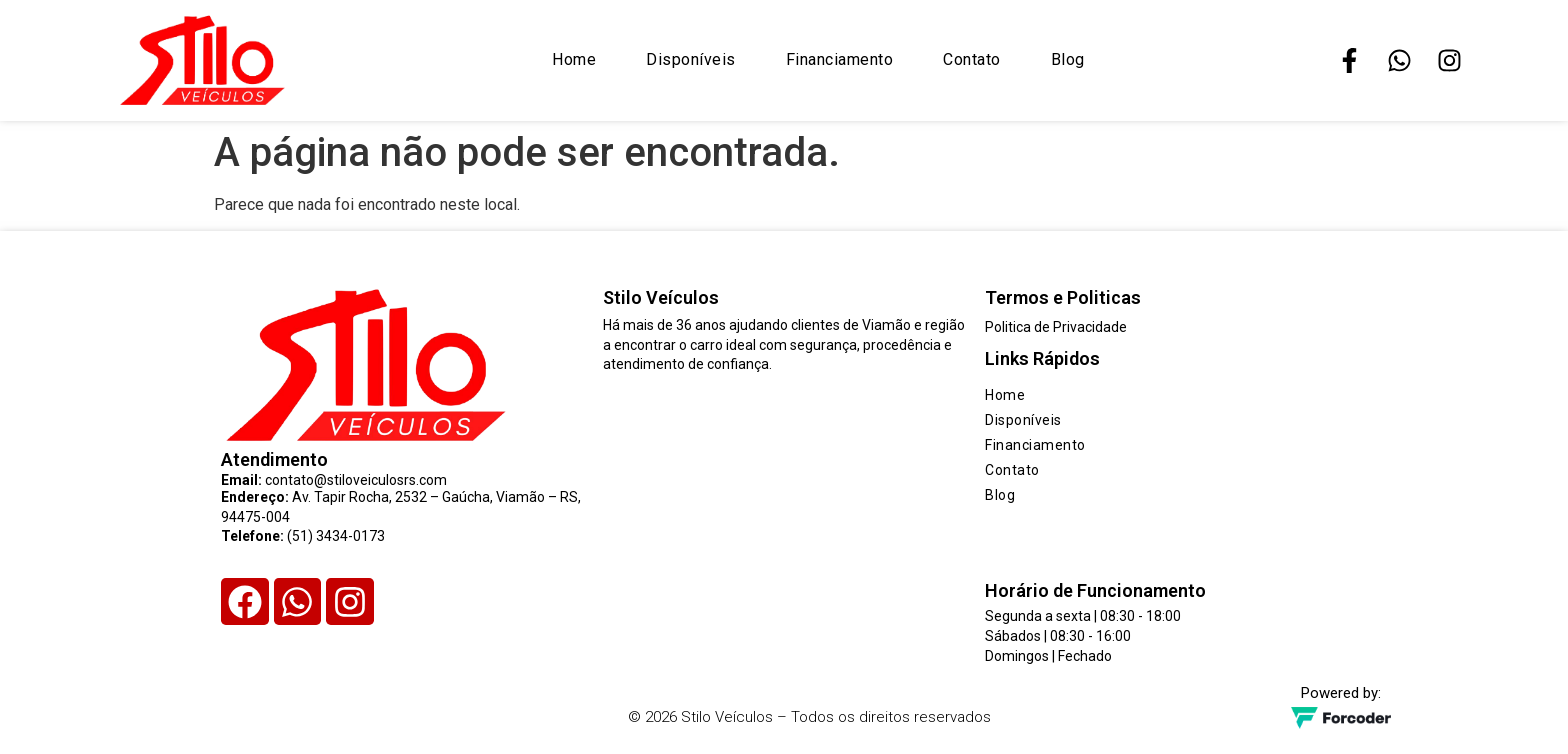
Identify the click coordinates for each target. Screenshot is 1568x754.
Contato (972, 59)
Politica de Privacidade (1056, 327)
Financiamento (840, 59)
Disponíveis (691, 59)
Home (574, 59)
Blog (1068, 59)
